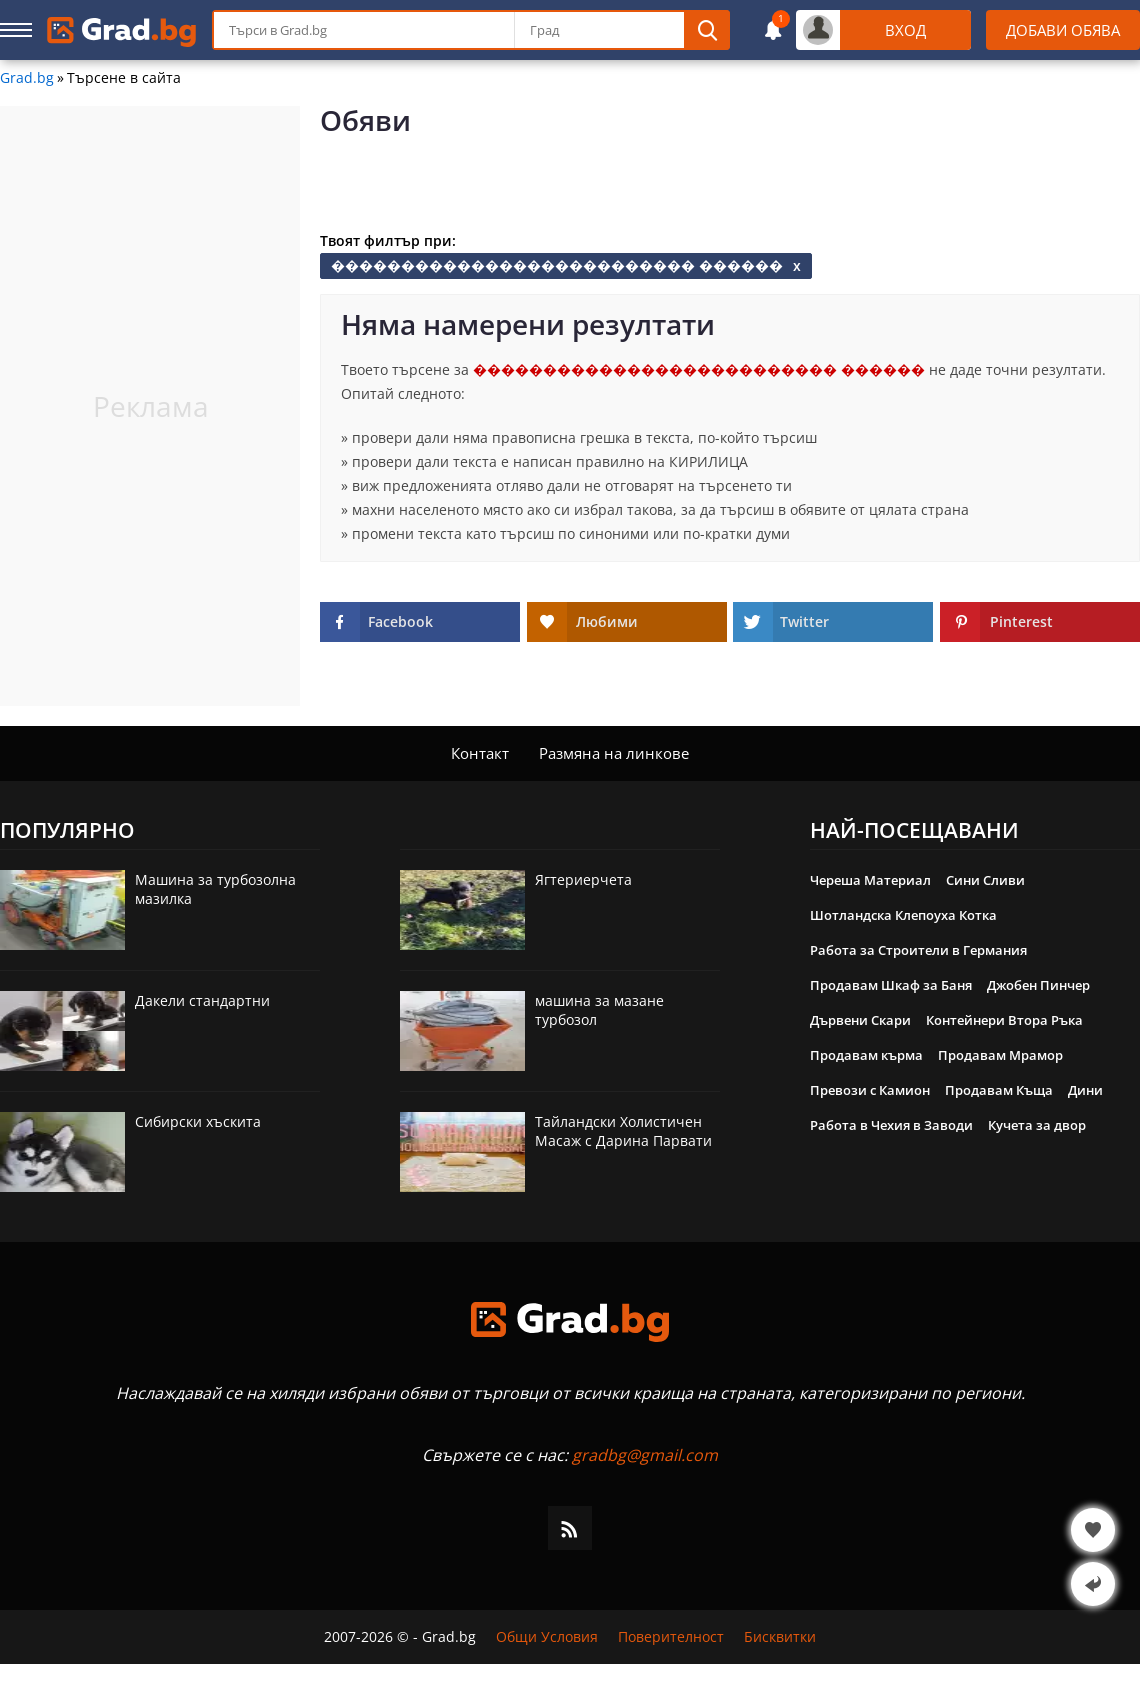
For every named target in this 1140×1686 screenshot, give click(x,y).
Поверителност (671, 1637)
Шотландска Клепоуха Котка (903, 915)
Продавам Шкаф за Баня (891, 985)
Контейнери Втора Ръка (1004, 1020)
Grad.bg (27, 78)
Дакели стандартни (202, 1000)
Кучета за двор (1037, 1125)
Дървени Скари (860, 1020)
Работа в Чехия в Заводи (891, 1125)
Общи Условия (547, 1637)
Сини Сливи (985, 880)
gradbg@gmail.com (645, 1455)
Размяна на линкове (614, 753)
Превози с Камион (870, 1090)
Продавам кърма (866, 1055)
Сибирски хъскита (198, 1121)
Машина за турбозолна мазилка (215, 889)
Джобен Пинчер (1038, 985)
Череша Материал (870, 880)
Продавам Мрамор (1000, 1055)
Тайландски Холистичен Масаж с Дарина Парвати (623, 1131)
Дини (1085, 1090)
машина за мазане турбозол (599, 1010)
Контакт (480, 753)
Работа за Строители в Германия (918, 950)
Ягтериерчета (583, 879)
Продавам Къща (999, 1090)
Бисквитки (780, 1637)
